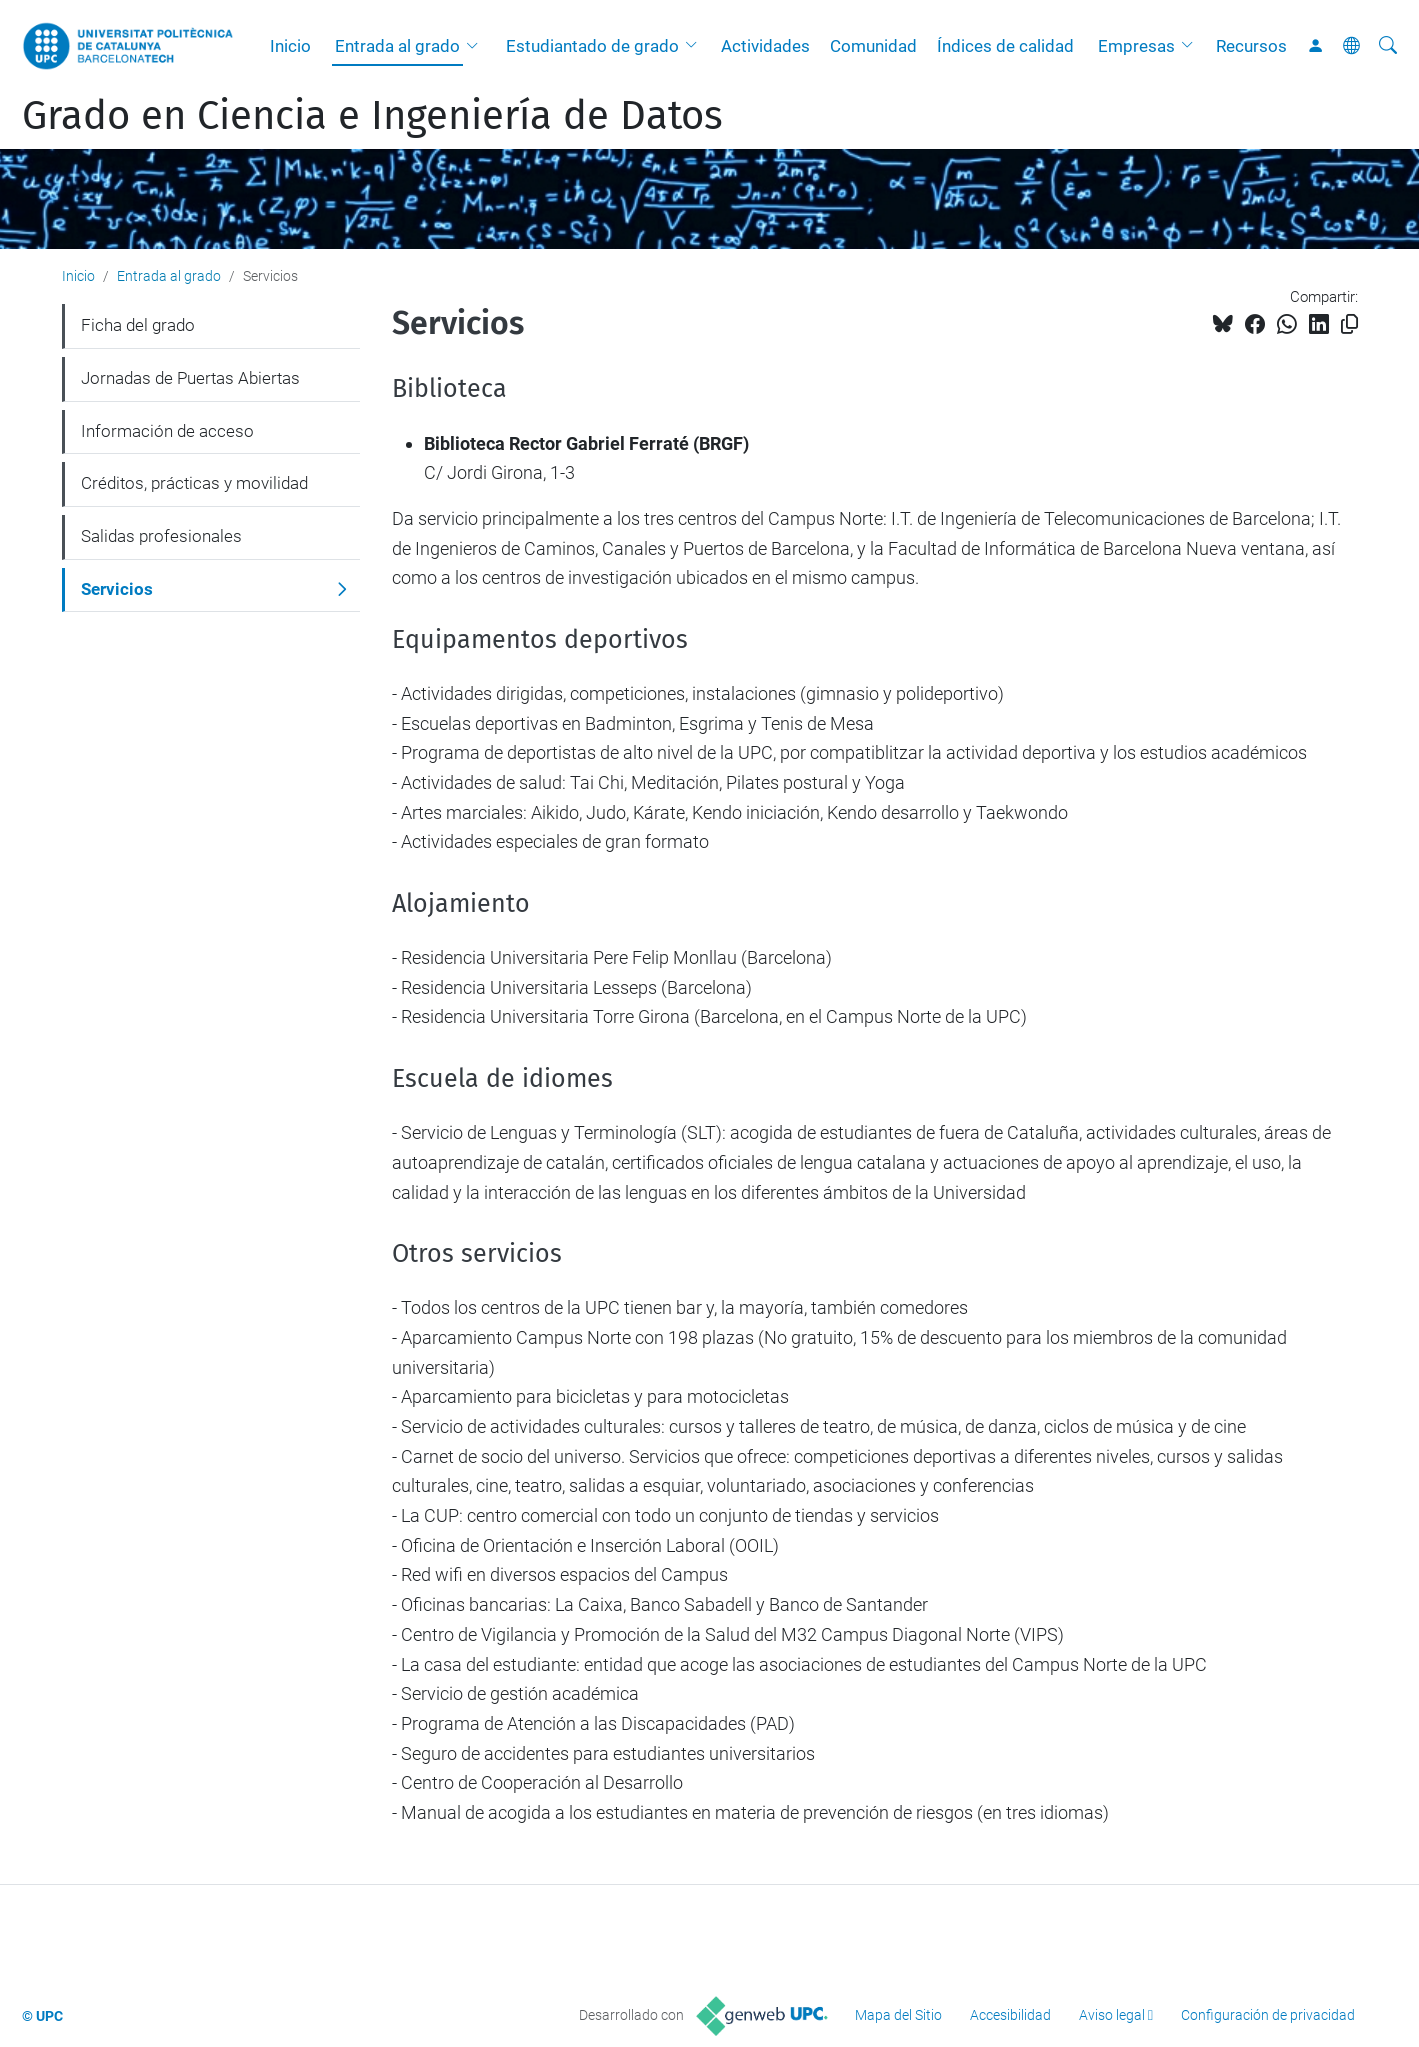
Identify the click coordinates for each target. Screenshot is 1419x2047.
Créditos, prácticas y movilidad (194, 483)
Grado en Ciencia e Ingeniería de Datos (372, 116)
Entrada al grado (397, 46)
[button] (477, 46)
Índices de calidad (1005, 46)
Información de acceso (167, 431)
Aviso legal (1112, 2015)
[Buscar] (1388, 46)
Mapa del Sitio (898, 2015)
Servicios (117, 589)
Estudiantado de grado (592, 46)
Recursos (1251, 46)
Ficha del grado (138, 325)
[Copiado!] (1349, 324)
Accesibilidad (1010, 2015)
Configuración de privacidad (1268, 2015)
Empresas (1136, 46)
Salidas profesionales (161, 536)
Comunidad (873, 46)
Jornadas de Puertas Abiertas (190, 378)
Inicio (290, 46)
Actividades (765, 46)
